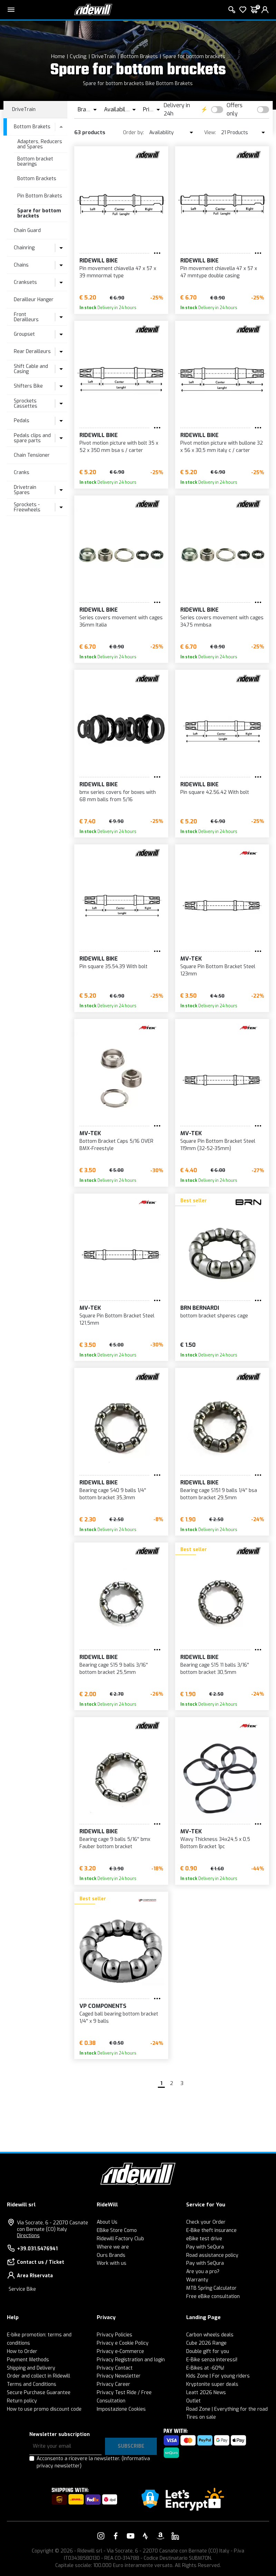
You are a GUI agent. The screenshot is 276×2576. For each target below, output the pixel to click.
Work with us (111, 2263)
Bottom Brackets (36, 178)
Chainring (24, 247)
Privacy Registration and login (131, 2359)
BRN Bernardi (199, 1308)
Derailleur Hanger (34, 299)
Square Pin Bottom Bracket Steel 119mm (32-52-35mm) (217, 1145)
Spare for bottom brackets (194, 56)
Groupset (24, 334)
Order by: (133, 132)
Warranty (197, 2280)
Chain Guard (27, 230)
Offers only (234, 109)
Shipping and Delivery (31, 2368)
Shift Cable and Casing (31, 369)
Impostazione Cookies (121, 2409)
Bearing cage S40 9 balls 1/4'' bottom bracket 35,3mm (112, 1494)
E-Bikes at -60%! (205, 2368)
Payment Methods (28, 2359)
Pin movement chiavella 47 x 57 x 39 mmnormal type (117, 272)
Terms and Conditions (31, 2384)
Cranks (21, 472)
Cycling (78, 56)
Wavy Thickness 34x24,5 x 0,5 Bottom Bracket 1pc (215, 1843)
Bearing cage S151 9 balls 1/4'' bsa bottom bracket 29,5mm (218, 1494)
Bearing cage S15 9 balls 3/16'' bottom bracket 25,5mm (113, 1669)
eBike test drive (204, 2238)
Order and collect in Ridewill (38, 2376)
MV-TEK (191, 958)
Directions (28, 2235)
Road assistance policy (212, 2255)
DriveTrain (104, 56)
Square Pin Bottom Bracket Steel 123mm (217, 970)
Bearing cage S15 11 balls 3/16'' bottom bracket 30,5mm (214, 1669)
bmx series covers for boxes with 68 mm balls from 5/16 (117, 796)
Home (58, 56)
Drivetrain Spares (25, 490)
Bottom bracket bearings (35, 161)
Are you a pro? (202, 2271)
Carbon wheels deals (210, 2335)
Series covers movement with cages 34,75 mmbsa (222, 621)
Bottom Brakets (139, 56)
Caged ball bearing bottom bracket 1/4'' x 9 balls (118, 2017)
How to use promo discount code (44, 2409)
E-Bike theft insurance (211, 2230)
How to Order (22, 2351)
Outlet (193, 2401)
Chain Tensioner (32, 455)
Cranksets (25, 282)
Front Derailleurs (26, 317)
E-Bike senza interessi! (211, 2359)
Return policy (22, 2401)
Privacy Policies (114, 2335)
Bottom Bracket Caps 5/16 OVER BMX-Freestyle (116, 1145)
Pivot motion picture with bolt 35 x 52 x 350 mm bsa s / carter (118, 447)
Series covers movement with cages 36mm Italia (121, 621)
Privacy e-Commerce (120, 2351)
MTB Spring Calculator (211, 2288)
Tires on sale (201, 2417)
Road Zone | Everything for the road (227, 2409)
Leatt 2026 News (206, 2392)
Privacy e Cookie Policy (123, 2343)
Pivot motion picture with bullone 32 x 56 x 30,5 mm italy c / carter (221, 447)
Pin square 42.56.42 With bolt (214, 792)
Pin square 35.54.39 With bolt (113, 966)
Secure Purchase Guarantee (38, 2392)
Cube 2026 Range (206, 2343)
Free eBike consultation (213, 2296)
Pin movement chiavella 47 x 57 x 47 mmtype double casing (218, 272)
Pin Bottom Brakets (39, 196)
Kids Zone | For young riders (218, 2376)
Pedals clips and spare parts (32, 438)
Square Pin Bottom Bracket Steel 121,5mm (116, 1319)
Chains (21, 265)
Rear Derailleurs (32, 351)
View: (210, 132)
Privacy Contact (115, 2368)
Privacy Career (113, 2384)
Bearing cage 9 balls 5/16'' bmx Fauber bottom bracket (114, 1843)
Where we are (113, 2247)
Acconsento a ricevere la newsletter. (93, 2462)
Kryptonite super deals (212, 2384)
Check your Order (206, 2222)
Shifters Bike (28, 386)
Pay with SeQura (205, 2247)
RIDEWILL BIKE (98, 260)
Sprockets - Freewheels (27, 507)
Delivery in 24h (177, 109)
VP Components (102, 2006)
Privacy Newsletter (119, 2376)
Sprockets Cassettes (25, 403)
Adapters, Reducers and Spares (39, 144)
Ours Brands (111, 2255)
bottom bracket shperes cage (214, 1316)
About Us (107, 2222)
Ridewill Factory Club (120, 2238)
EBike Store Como (117, 2230)
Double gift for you (207, 2351)
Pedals (21, 420)
